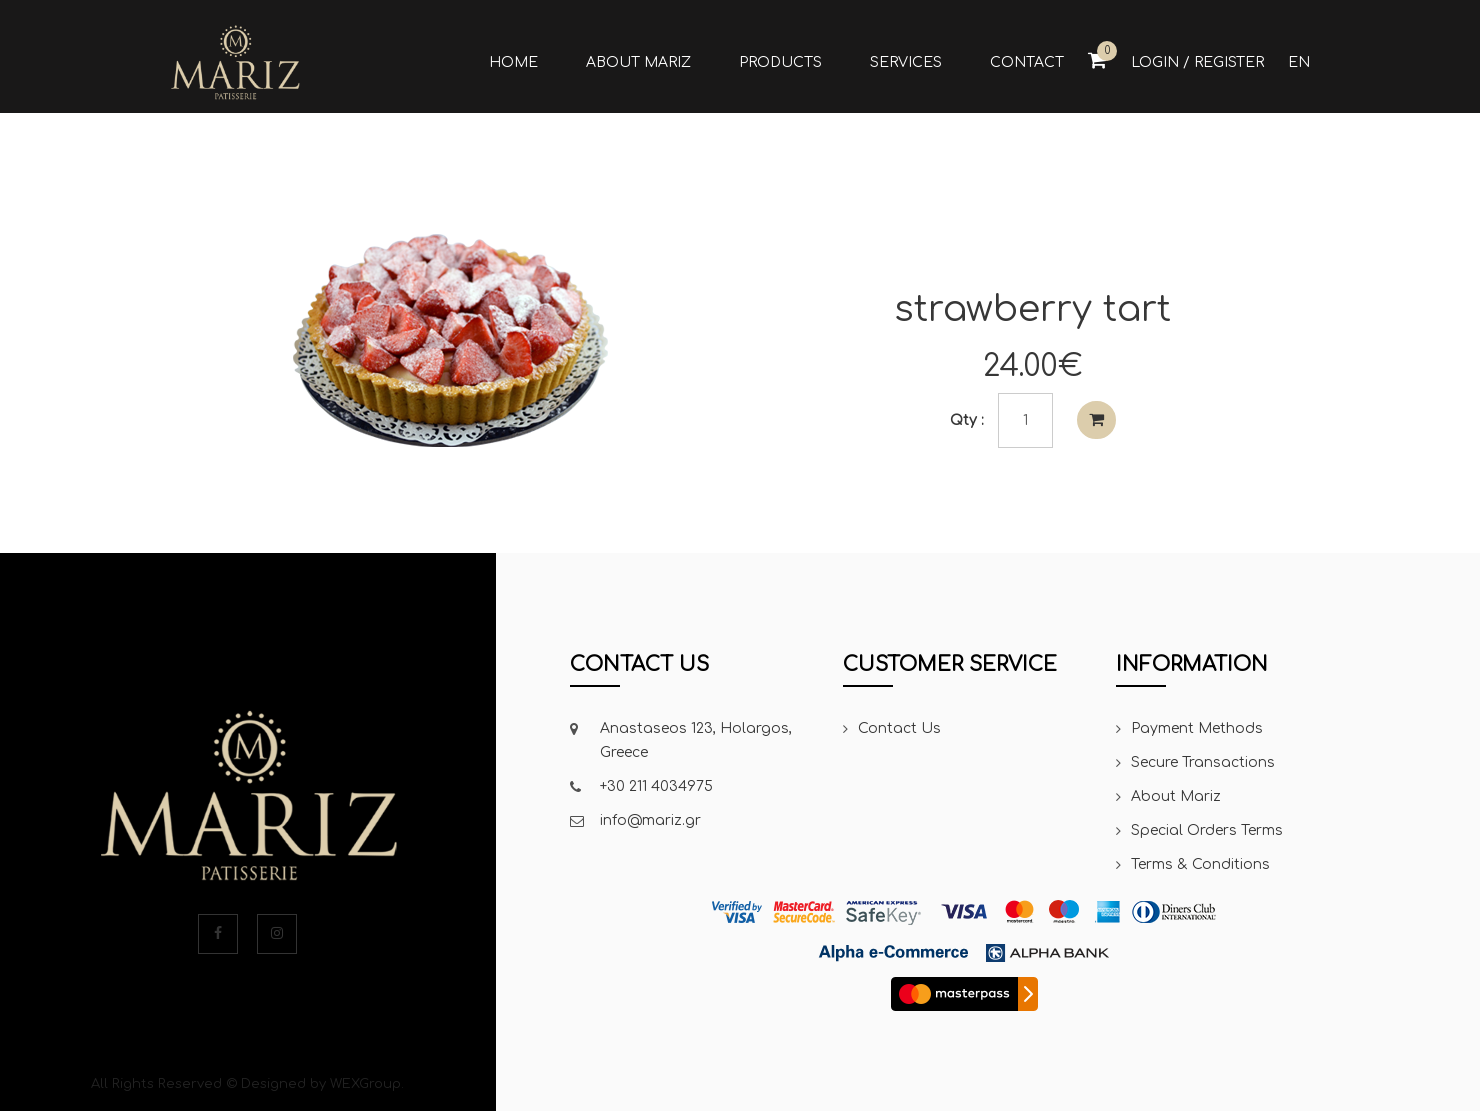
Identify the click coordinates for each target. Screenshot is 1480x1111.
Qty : (967, 420)
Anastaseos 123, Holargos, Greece (696, 740)
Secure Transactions (1203, 762)
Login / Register (1197, 62)
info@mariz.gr (650, 820)
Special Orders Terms (1207, 830)
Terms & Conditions (1200, 864)
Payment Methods (1197, 728)
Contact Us (899, 728)
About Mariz (1176, 796)
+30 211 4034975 (656, 786)
